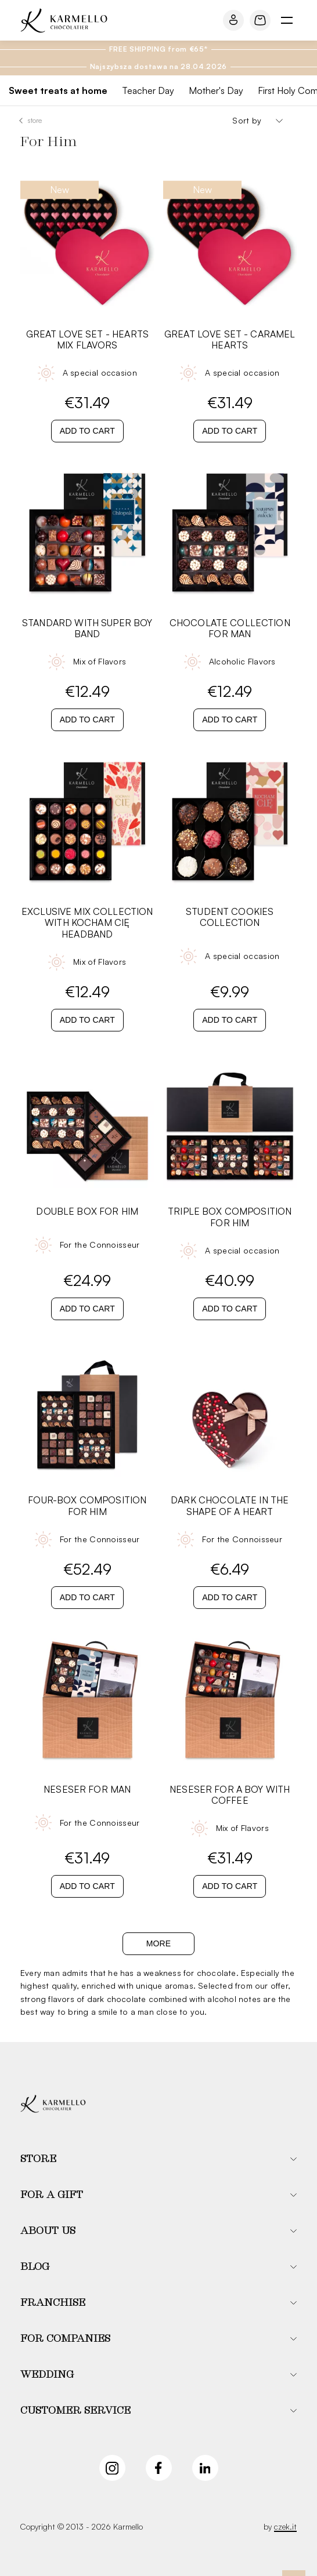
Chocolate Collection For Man (230, 628)
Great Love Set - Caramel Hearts (230, 340)
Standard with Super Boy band (87, 628)
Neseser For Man (87, 1789)
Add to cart (87, 430)
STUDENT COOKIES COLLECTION (229, 917)
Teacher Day (148, 90)
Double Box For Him (87, 1211)
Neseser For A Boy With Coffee (230, 1795)
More (158, 1943)
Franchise (52, 2303)
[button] (158, 2159)
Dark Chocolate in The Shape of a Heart (230, 1506)
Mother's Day (216, 90)
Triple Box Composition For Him (229, 1217)
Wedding (47, 2375)
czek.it (285, 2526)
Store (35, 120)
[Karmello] (53, 2103)
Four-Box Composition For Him (87, 1506)
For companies (65, 2339)
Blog (34, 2267)
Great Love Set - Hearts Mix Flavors (87, 340)
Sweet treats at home (58, 90)
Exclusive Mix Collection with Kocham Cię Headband (87, 923)
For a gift (51, 2195)
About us (47, 2231)
